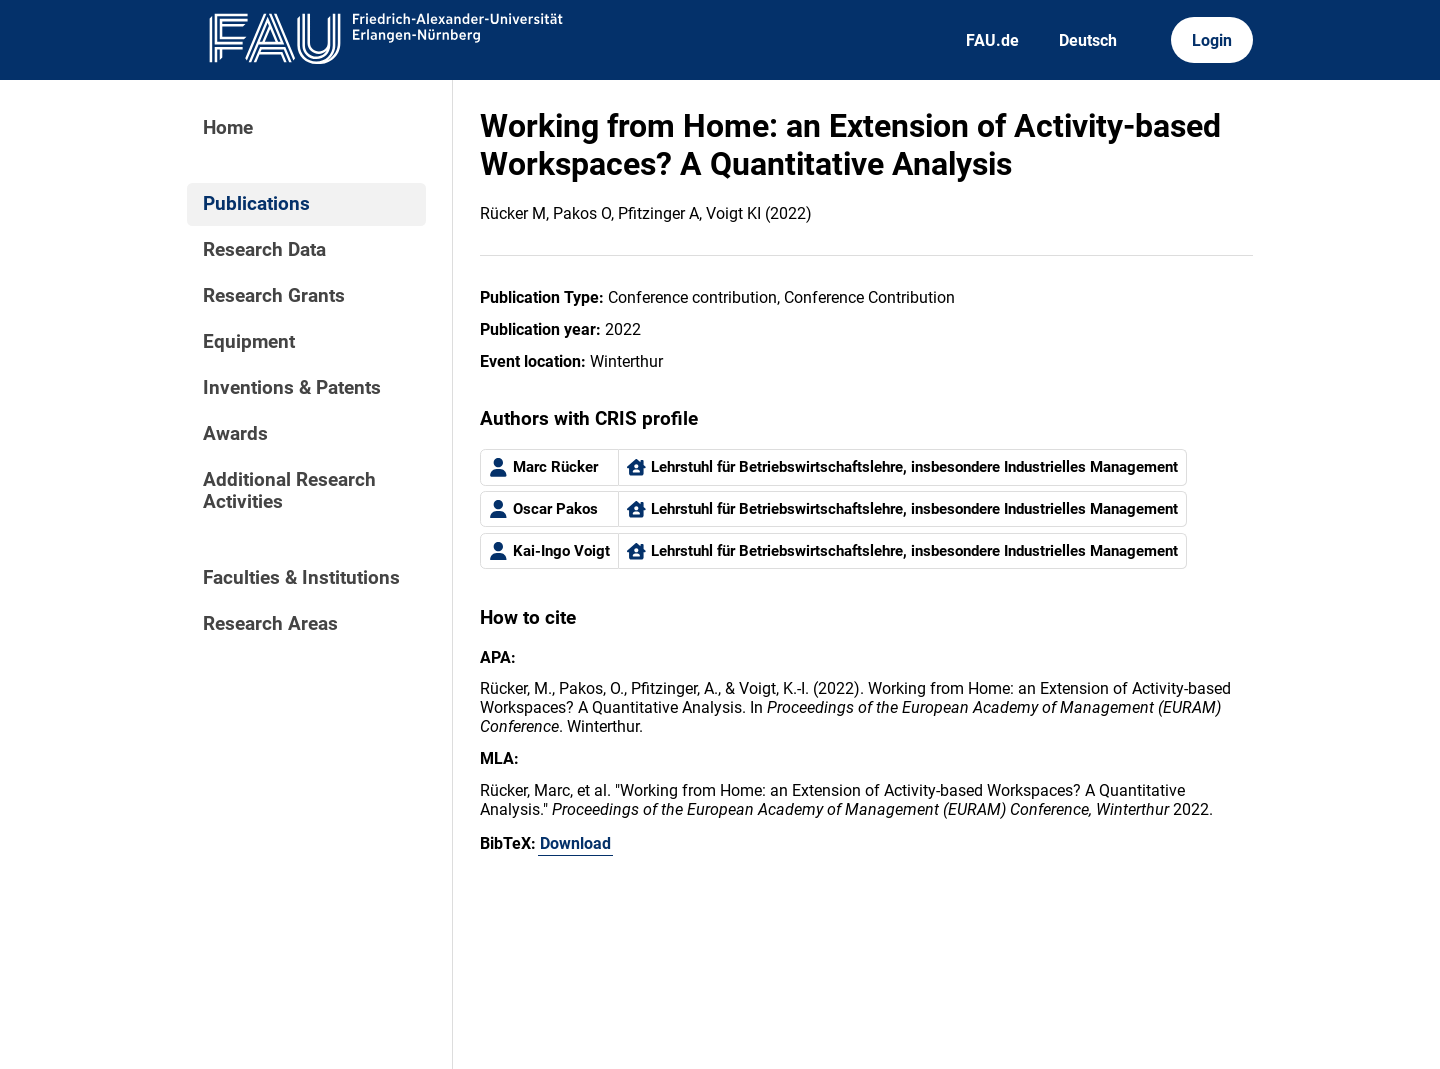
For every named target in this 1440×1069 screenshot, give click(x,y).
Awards (235, 434)
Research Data (264, 250)
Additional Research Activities (289, 491)
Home (228, 128)
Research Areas (270, 624)
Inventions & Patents (292, 388)
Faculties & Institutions (301, 578)
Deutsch (1088, 40)
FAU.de (992, 40)
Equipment (249, 342)
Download (575, 843)
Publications (256, 204)
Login (1212, 40)
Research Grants (274, 296)
